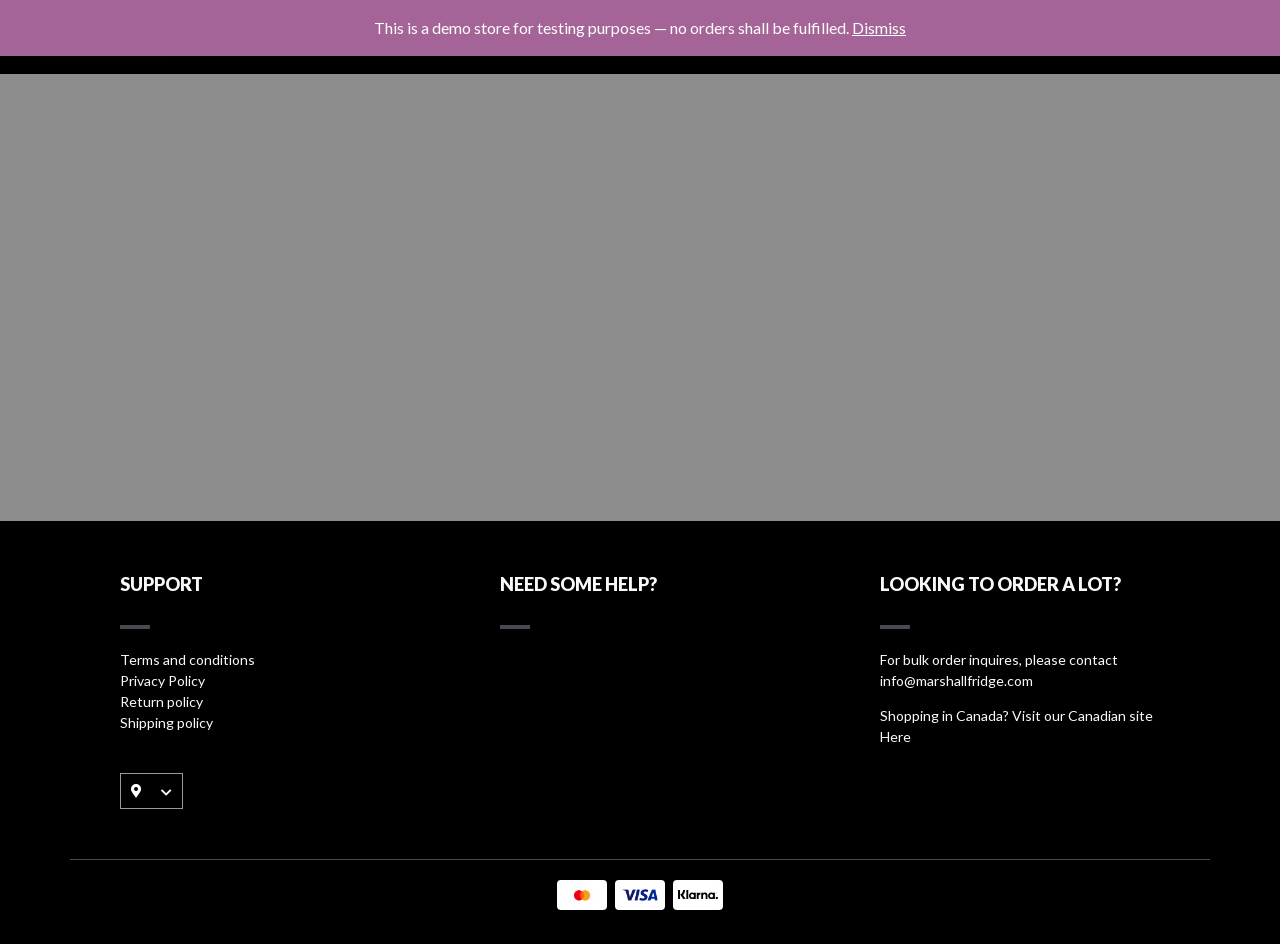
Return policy (161, 701)
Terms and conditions (187, 659)
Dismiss (879, 27)
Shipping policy (166, 722)
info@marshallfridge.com (956, 680)
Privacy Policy (162, 680)
